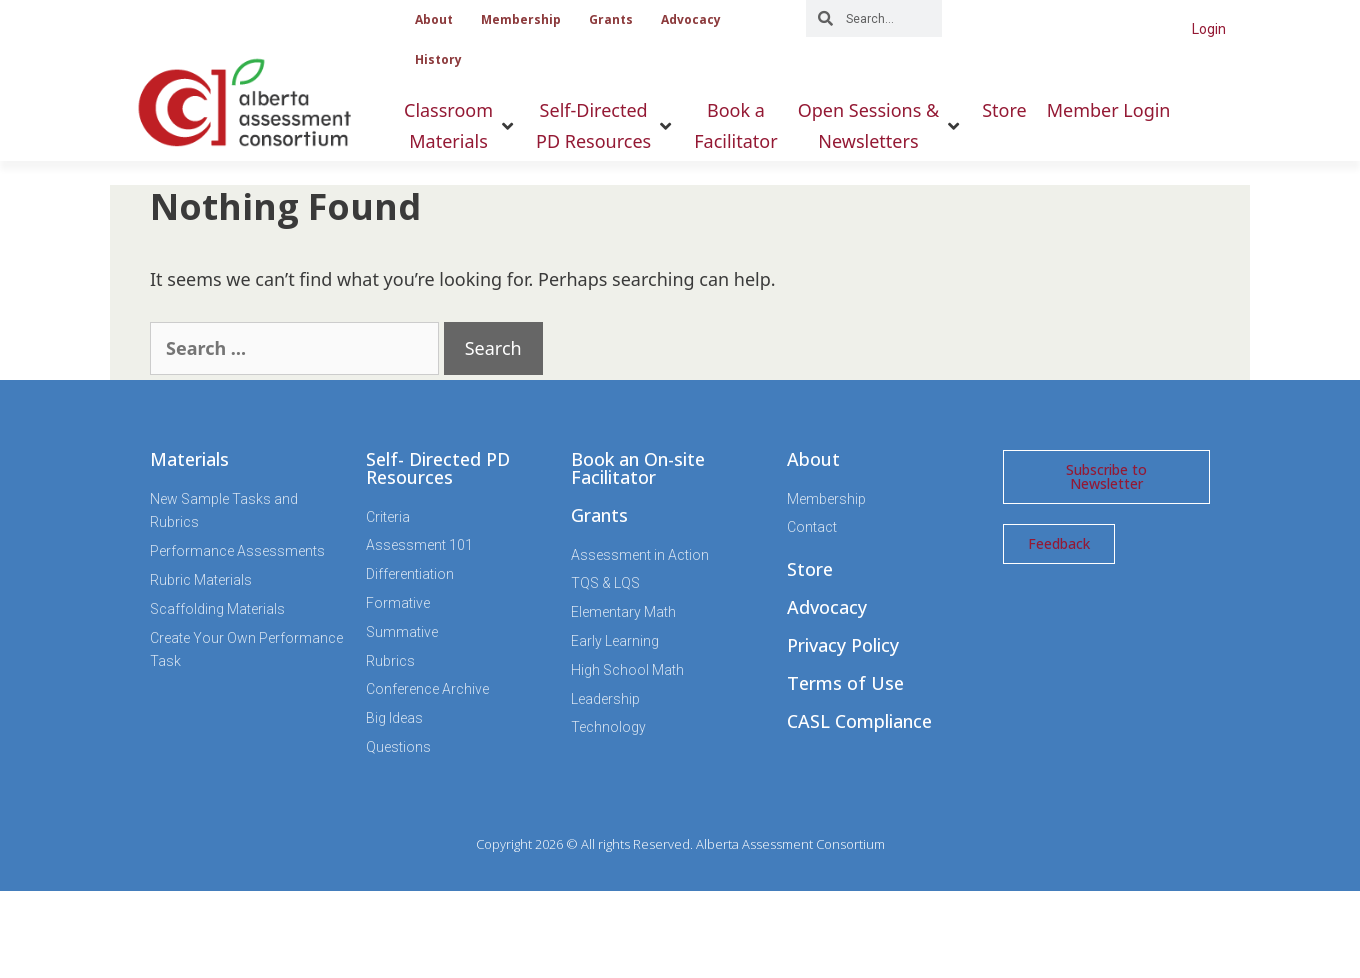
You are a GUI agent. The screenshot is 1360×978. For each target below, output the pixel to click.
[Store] (1004, 110)
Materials (189, 459)
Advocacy (691, 19)
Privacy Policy (843, 645)
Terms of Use (845, 683)
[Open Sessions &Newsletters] (880, 125)
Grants (611, 19)
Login (1209, 29)
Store (810, 569)
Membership (521, 19)
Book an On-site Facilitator (638, 468)
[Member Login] (1109, 110)
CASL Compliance (859, 721)
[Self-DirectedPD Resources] (605, 125)
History (438, 59)
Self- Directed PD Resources (438, 468)
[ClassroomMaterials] (460, 125)
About (434, 19)
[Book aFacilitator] (735, 125)
